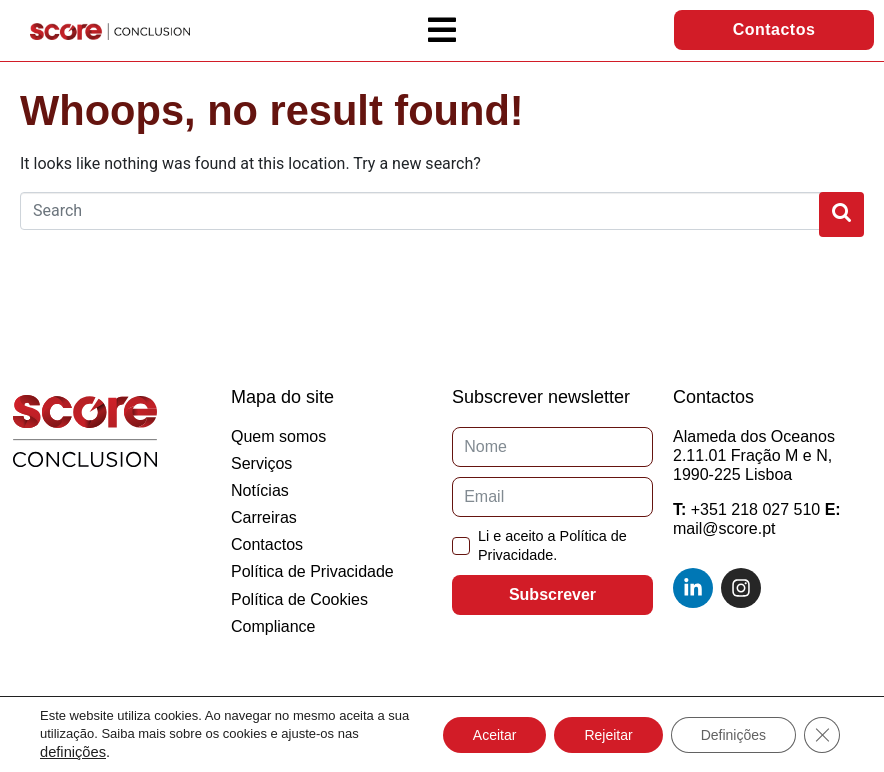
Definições (733, 735)
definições (73, 752)
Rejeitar (608, 735)
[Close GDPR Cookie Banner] (822, 735)
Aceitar (495, 735)
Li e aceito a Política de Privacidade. (552, 545)
